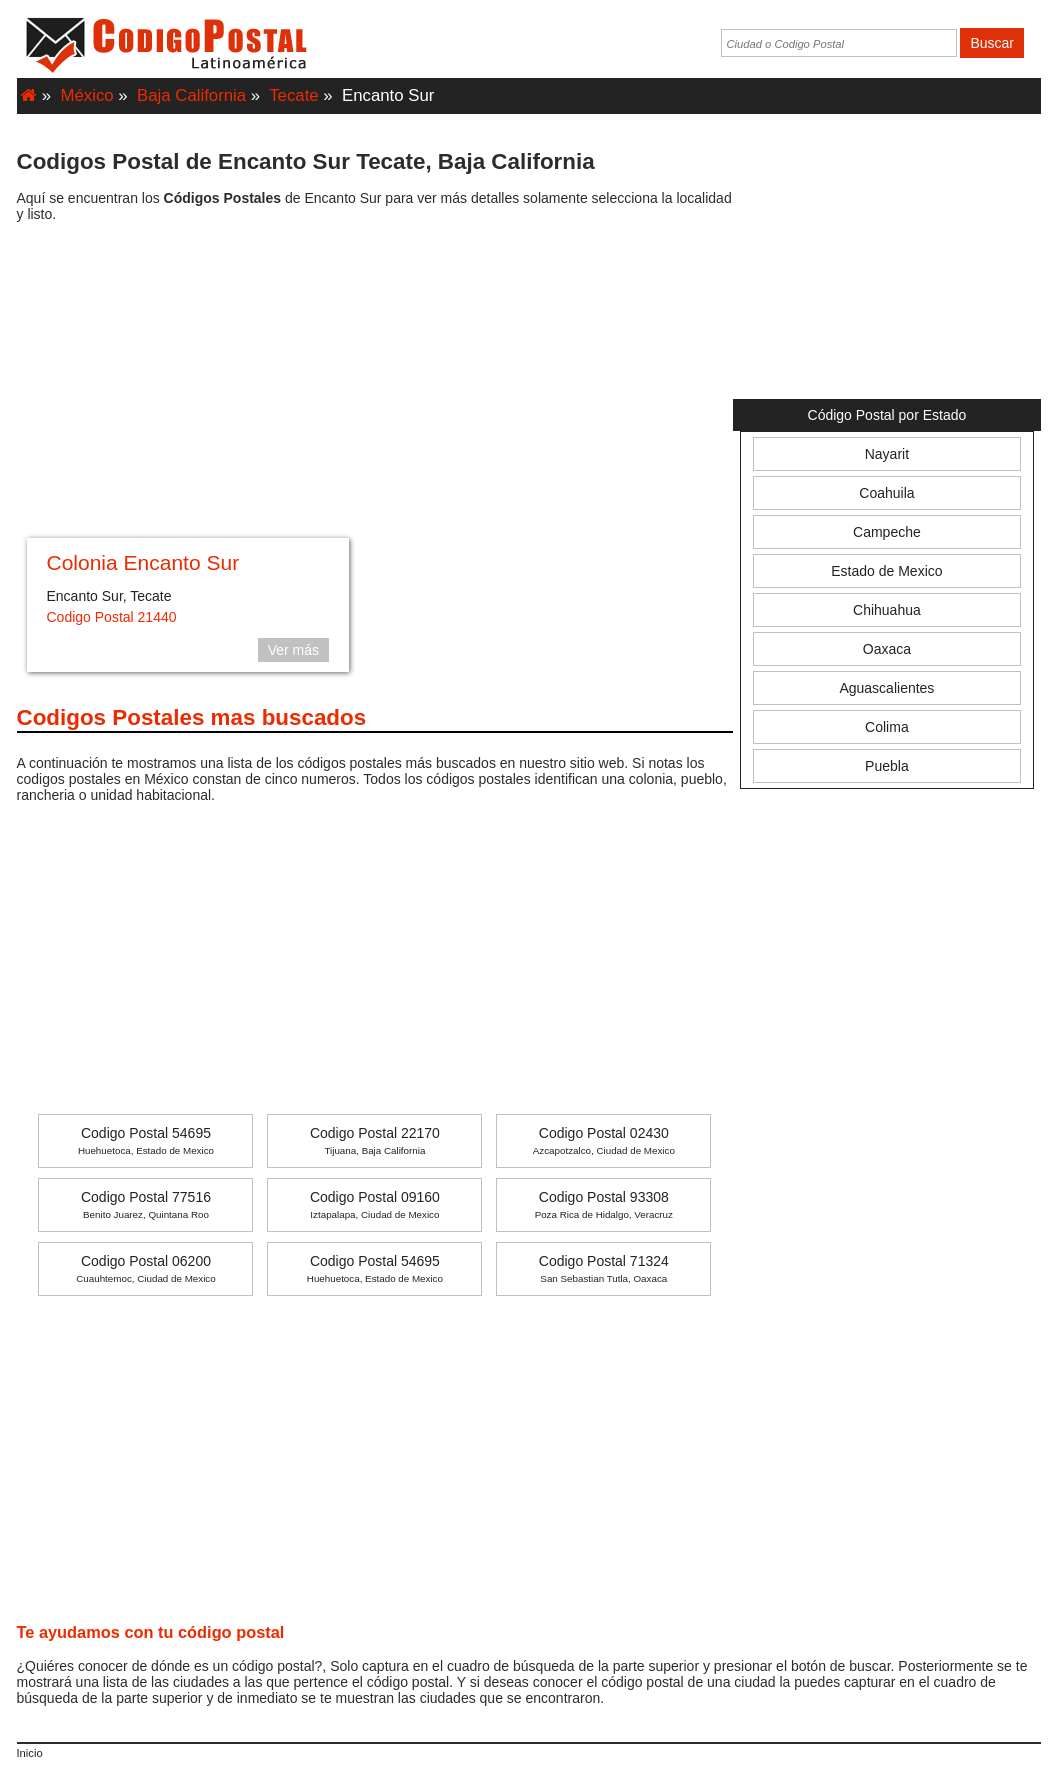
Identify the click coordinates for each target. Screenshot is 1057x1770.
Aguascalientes (886, 688)
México (87, 95)
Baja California (191, 95)
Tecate (293, 95)
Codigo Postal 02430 (604, 1140)
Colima (887, 727)
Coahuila (886, 493)
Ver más (293, 650)
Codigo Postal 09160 (375, 1204)
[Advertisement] (375, 383)
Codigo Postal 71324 (604, 1268)
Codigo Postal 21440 (112, 617)
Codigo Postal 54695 (146, 1140)
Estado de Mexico (886, 571)
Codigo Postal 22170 (375, 1140)
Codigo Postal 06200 (145, 1268)
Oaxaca (887, 649)
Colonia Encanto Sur (143, 562)
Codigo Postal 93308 (604, 1204)
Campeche (887, 532)
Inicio (30, 1753)
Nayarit (887, 454)
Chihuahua (887, 610)
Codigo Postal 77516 (146, 1204)
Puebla (887, 766)
